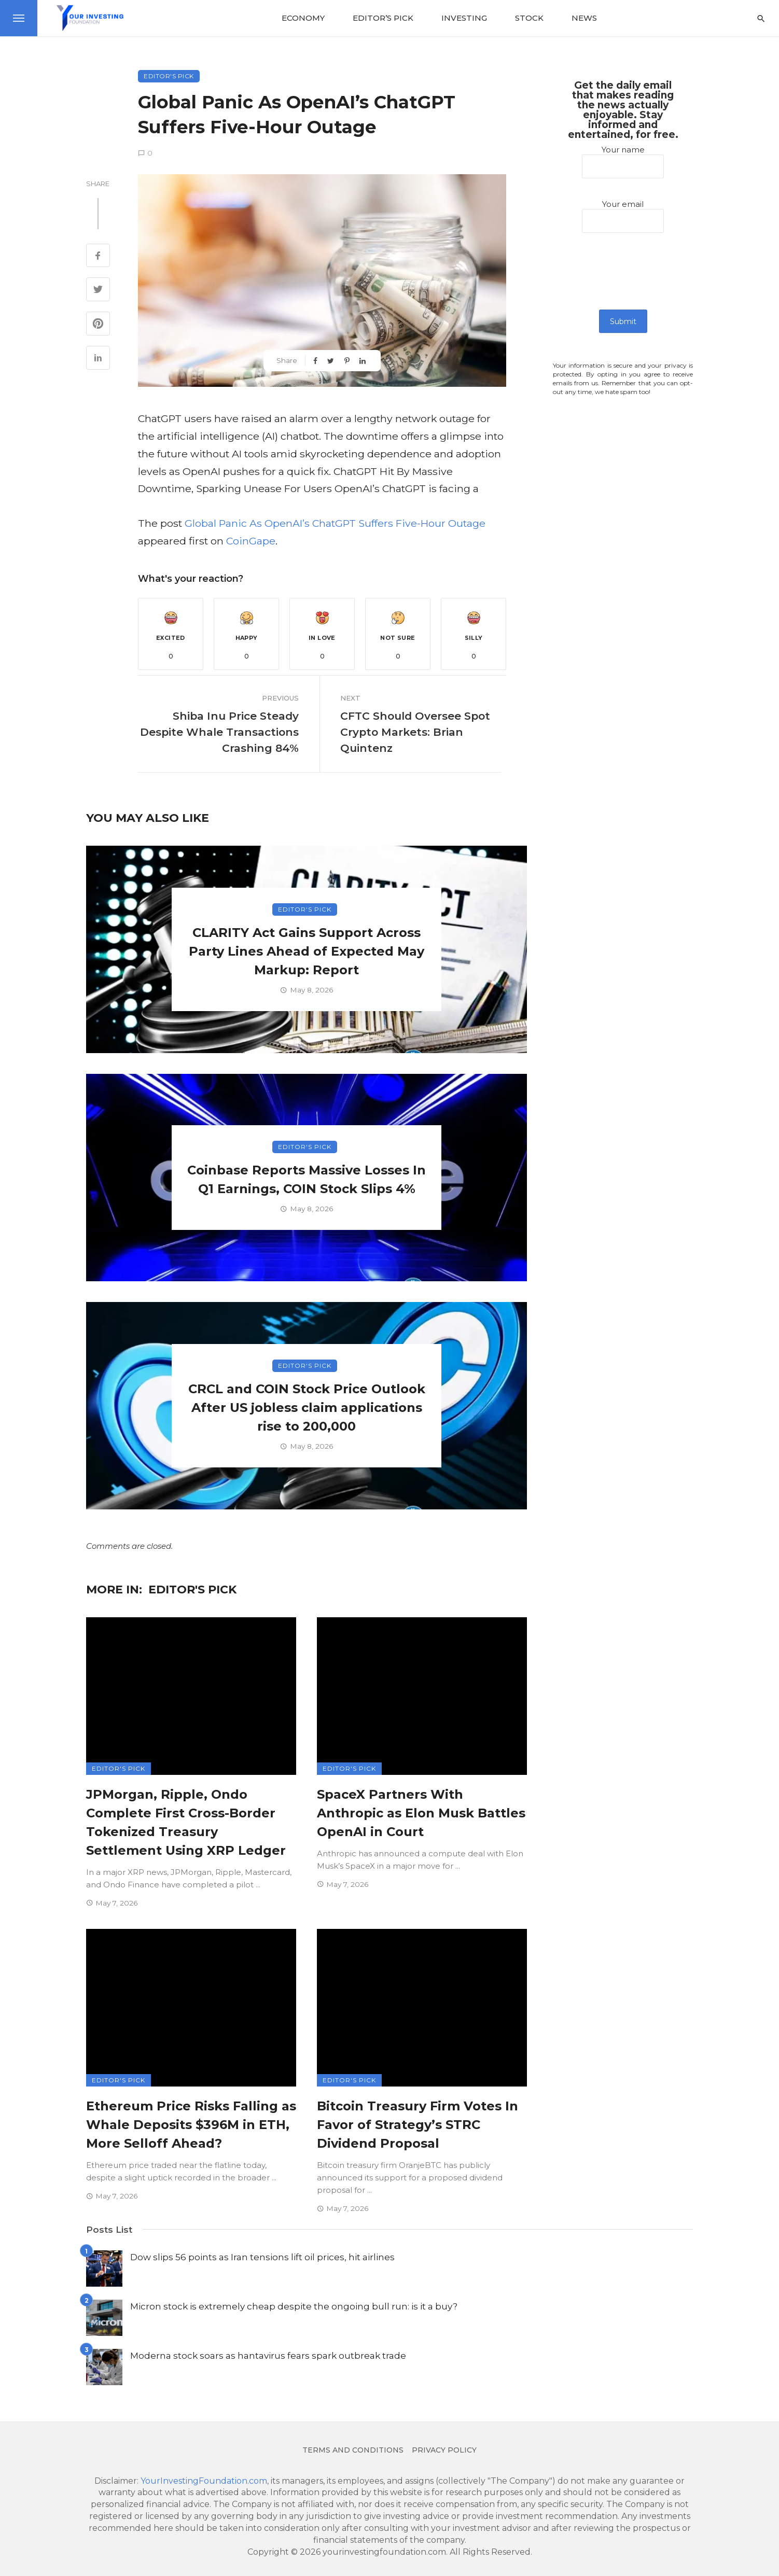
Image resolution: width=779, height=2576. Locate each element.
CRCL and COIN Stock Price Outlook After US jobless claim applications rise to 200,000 (306, 1407)
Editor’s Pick (383, 18)
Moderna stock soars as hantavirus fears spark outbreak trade (268, 2355)
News (584, 18)
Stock (529, 18)
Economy (303, 18)
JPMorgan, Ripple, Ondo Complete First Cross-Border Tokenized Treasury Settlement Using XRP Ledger (186, 1822)
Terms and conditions (353, 2450)
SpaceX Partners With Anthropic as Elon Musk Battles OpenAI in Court (421, 1813)
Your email (623, 216)
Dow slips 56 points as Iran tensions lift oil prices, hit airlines (262, 2256)
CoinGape (250, 541)
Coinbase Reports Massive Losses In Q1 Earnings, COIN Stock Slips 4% (306, 1179)
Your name (623, 161)
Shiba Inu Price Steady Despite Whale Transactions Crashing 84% (219, 731)
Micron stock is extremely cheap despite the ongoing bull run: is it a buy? (293, 2306)
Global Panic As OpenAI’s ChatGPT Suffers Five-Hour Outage (335, 523)
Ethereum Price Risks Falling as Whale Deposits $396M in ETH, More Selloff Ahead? (191, 2124)
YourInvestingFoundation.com (204, 2481)
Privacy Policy (444, 2450)
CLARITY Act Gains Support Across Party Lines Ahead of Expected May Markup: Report (306, 951)
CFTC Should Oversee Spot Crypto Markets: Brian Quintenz (415, 731)
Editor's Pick (169, 76)
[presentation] (623, 279)
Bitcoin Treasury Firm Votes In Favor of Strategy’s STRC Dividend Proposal (417, 2124)
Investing (464, 18)
